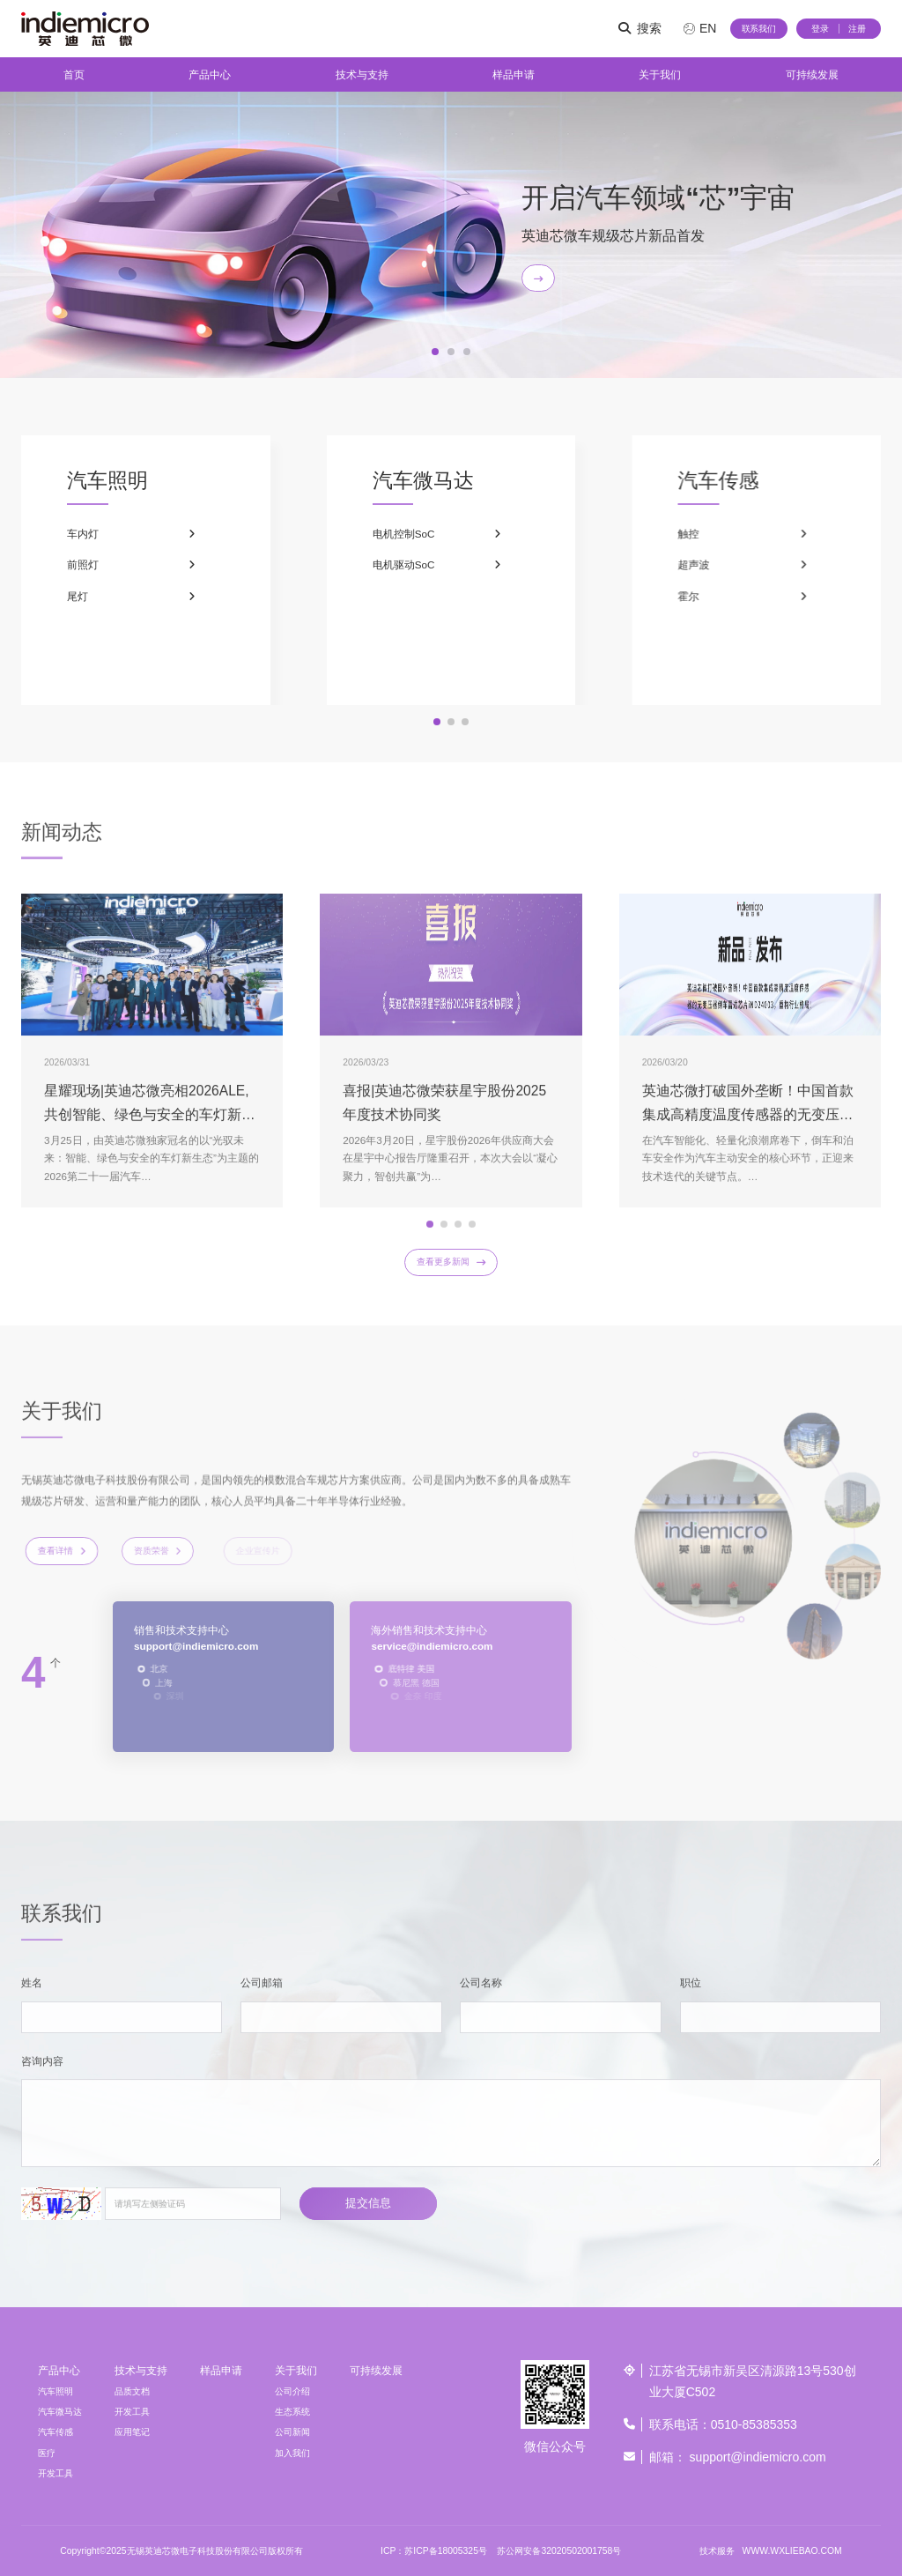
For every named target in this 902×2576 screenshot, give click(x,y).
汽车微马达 (60, 2411)
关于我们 (660, 74)
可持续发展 (812, 74)
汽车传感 (55, 2432)
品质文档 (132, 2391)
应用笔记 (132, 2432)
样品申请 (513, 74)
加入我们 (292, 2453)
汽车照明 (55, 2391)
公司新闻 (292, 2432)
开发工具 (55, 2473)
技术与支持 (362, 74)
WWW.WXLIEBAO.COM (792, 2551)
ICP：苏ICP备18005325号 (434, 2551)
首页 (74, 74)
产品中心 (210, 74)
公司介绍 (292, 2391)
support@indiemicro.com (758, 2457)
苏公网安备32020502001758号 (559, 2551)
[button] (435, 351)
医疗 (46, 2453)
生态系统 (292, 2411)
